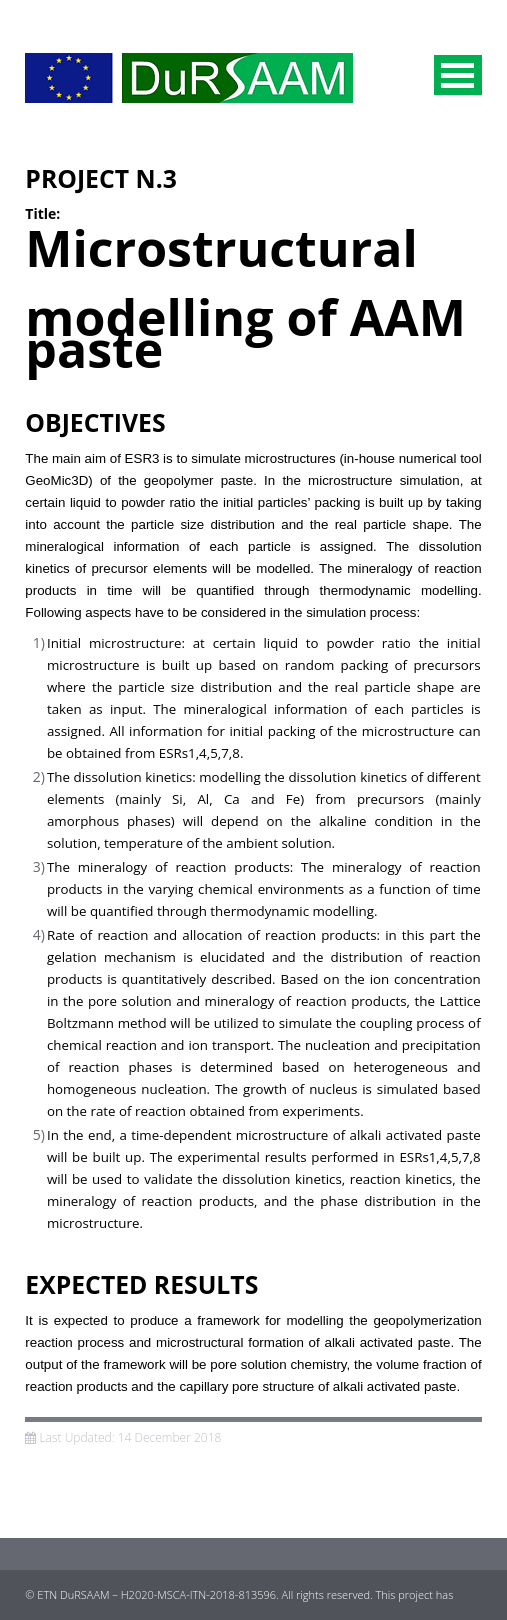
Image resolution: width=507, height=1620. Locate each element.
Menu (458, 75)
